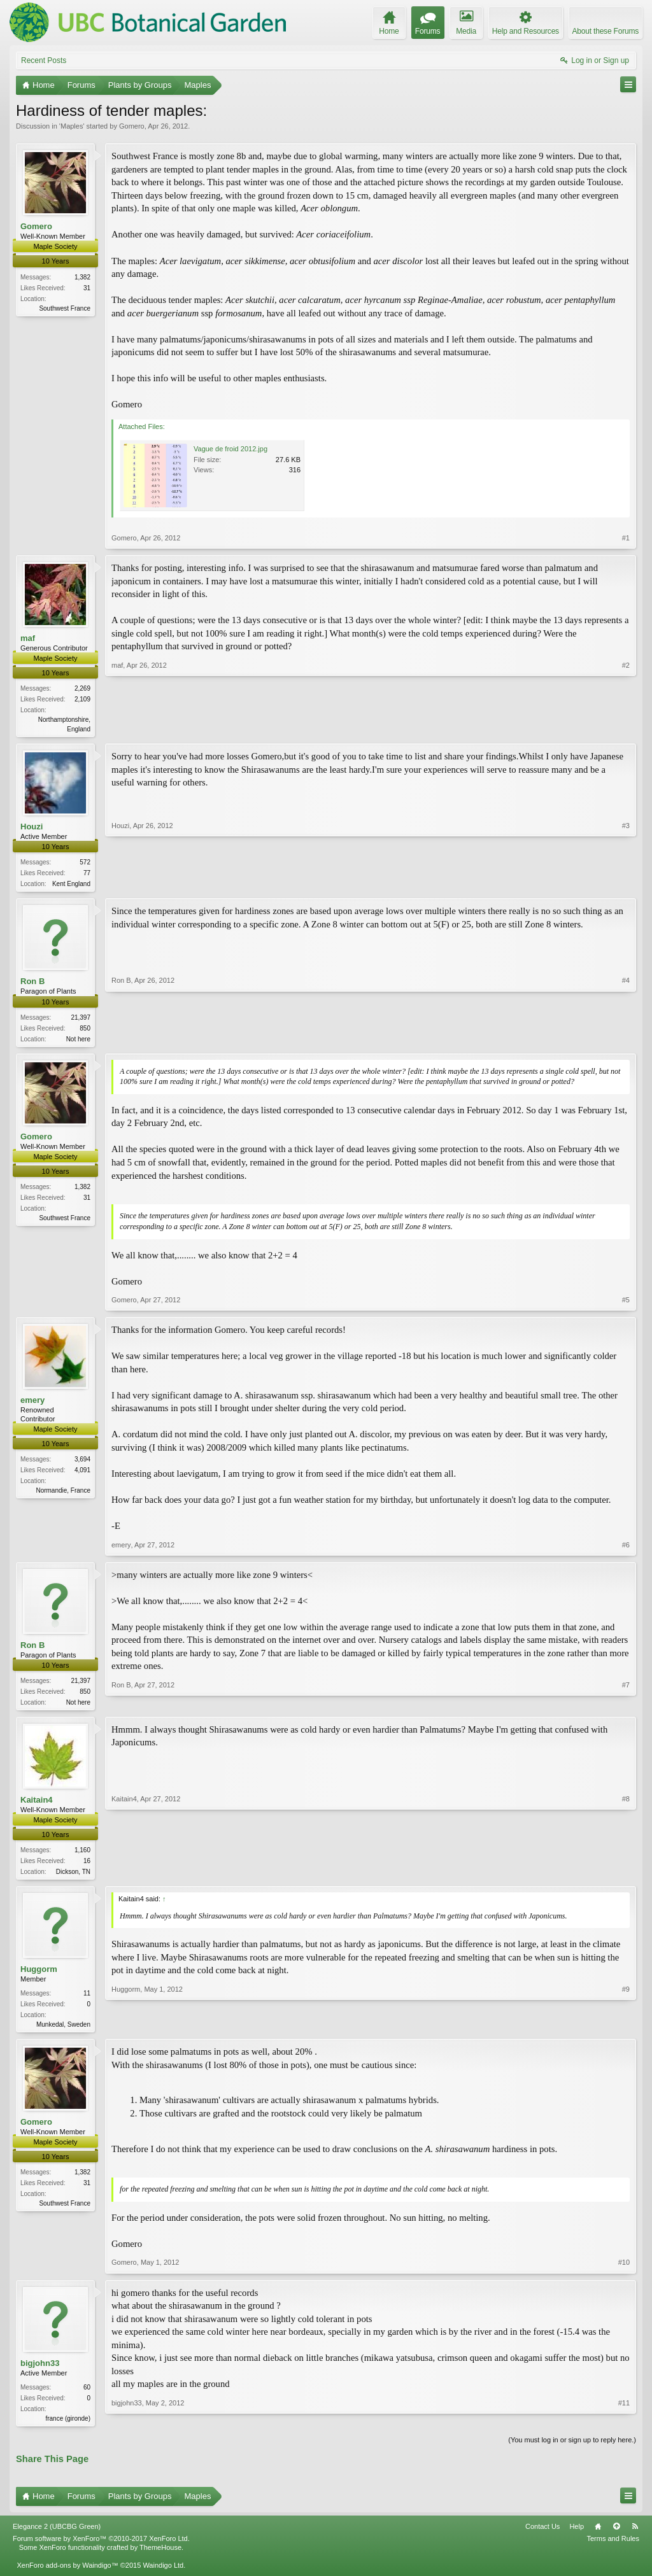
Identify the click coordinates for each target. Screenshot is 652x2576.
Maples (71, 126)
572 (85, 863)
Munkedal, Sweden (63, 2030)
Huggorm (38, 1975)
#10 (624, 2269)
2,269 (82, 688)
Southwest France (64, 308)
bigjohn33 (39, 2369)
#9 (626, 2028)
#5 (626, 1303)
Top (616, 2534)
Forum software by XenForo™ (101, 2547)
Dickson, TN (73, 1876)
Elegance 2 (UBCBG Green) (57, 2534)
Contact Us (542, 2534)
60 (86, 2393)
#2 (626, 727)
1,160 (82, 1855)
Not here (78, 1041)
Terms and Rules (612, 2547)
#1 (626, 538)
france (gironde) (67, 2424)
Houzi (31, 828)
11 (86, 1999)
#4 (626, 1039)
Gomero (132, 126)
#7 (626, 1704)
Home (597, 2534)
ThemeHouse (160, 2555)
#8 (626, 1875)
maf (27, 638)
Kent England (71, 885)
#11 (624, 2423)
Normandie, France (63, 1494)
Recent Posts (43, 60)
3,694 (82, 1463)
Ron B (32, 984)
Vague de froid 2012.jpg (230, 449)
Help (576, 2534)
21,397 (80, 1019)
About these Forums (605, 31)
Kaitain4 (36, 1805)
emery (32, 1404)
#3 (626, 883)
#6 (626, 1548)
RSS (634, 2534)
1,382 (82, 277)
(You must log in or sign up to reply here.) (572, 2447)
